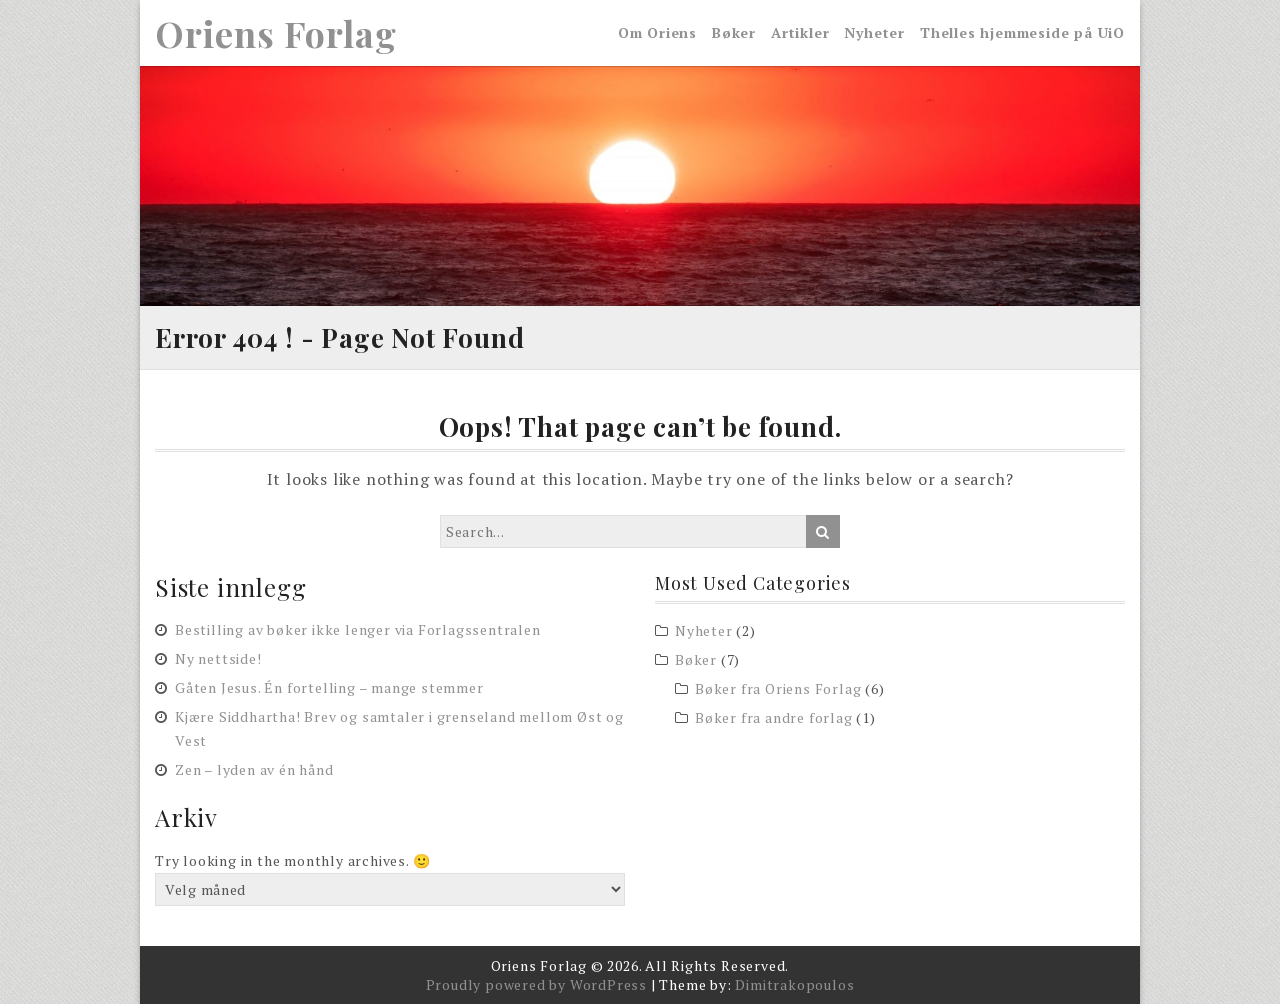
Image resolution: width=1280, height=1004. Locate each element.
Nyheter (874, 32)
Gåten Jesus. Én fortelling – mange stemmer (329, 688)
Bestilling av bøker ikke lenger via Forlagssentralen (358, 630)
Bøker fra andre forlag (774, 717)
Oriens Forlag (275, 33)
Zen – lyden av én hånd (254, 770)
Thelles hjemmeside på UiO (1022, 32)
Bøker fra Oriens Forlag (778, 688)
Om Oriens (657, 32)
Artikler (800, 32)
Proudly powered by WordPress (536, 984)
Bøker (734, 32)
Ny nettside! (218, 659)
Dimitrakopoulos (794, 984)
